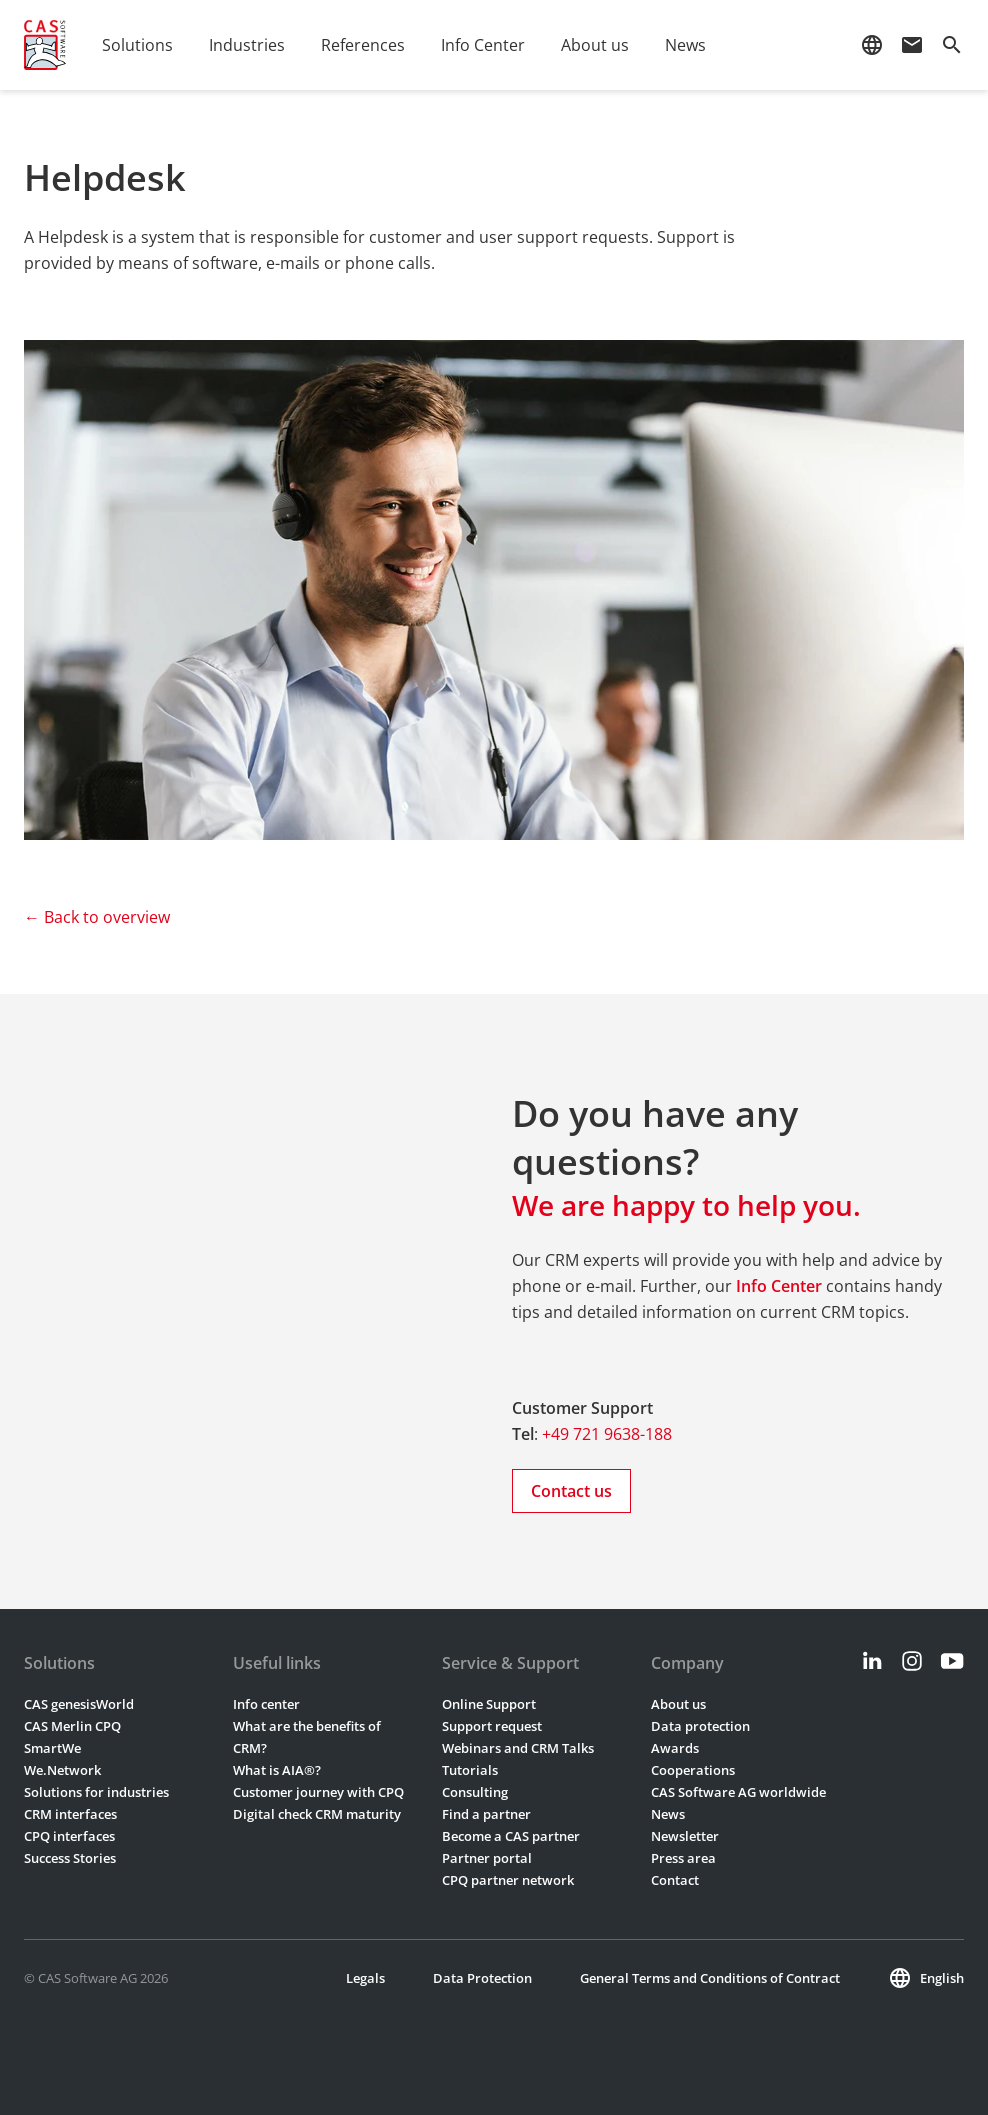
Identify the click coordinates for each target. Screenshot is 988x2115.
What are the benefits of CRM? (307, 1737)
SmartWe (52, 1748)
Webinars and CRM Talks (518, 1748)
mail (912, 45)
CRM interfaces (70, 1814)
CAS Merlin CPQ (72, 1726)
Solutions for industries (96, 1792)
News (685, 45)
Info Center (483, 45)
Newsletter (685, 1836)
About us (595, 45)
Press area (683, 1858)
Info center (266, 1704)
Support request (492, 1726)
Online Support (489, 1704)
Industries (247, 45)
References (363, 45)
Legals (365, 1978)
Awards (675, 1748)
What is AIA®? (277, 1770)
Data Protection (482, 1978)
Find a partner (486, 1814)
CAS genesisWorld (79, 1704)
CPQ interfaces (69, 1836)
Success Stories (70, 1858)
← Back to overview (97, 917)
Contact (675, 1880)
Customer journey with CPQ (318, 1792)
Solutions (137, 45)
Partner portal (487, 1858)
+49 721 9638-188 (607, 1434)
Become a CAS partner (511, 1836)
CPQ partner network (508, 1880)
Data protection (700, 1726)
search (952, 45)
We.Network (62, 1770)
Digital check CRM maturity (317, 1814)
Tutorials (470, 1770)
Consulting (475, 1792)
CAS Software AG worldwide (738, 1792)
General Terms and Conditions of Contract (710, 1978)
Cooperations (693, 1770)
